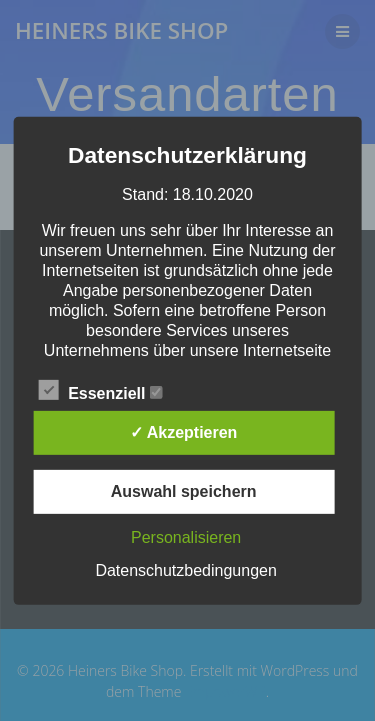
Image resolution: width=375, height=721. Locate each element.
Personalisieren (186, 537)
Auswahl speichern (184, 491)
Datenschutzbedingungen (185, 570)
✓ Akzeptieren (184, 432)
